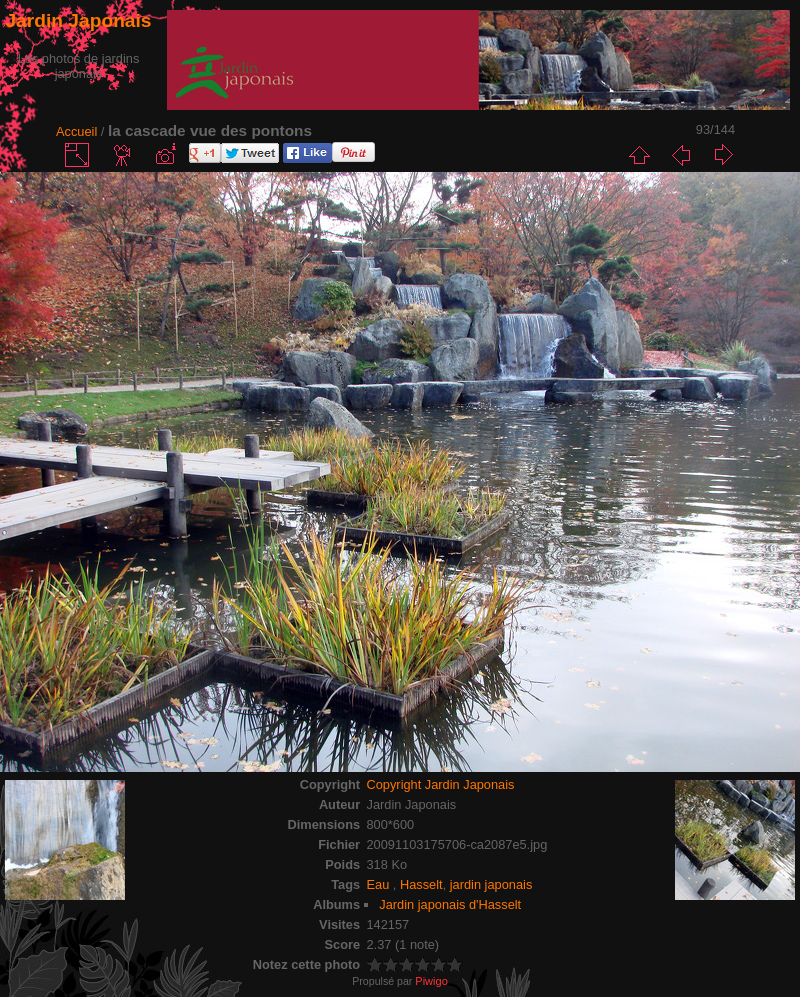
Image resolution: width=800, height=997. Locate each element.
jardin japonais (491, 884)
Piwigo (431, 981)
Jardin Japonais (78, 20)
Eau (380, 884)
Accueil (76, 131)
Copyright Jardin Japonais (441, 784)
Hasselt (421, 884)
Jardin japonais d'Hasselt (450, 904)
